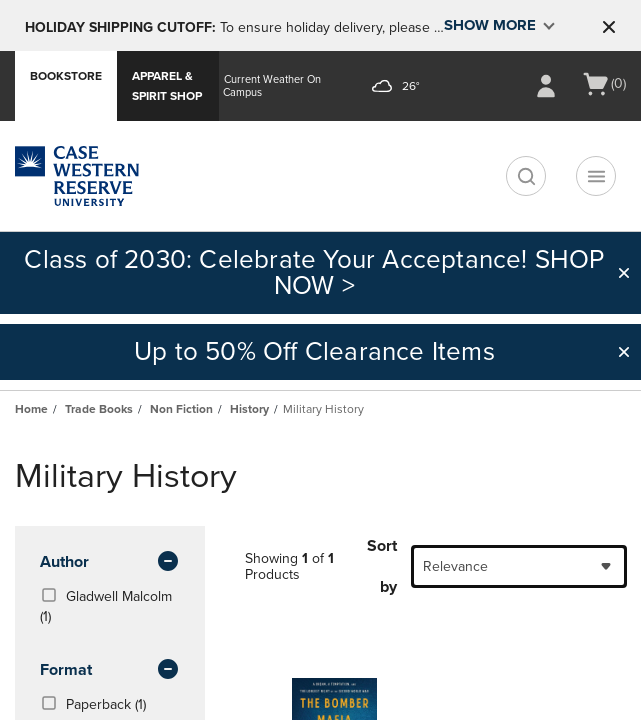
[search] (526, 176)
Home (31, 409)
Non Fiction (181, 409)
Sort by (382, 566)
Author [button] (110, 563)
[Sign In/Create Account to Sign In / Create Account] (546, 86)
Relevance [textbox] (455, 566)
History (249, 409)
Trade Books (99, 409)
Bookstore (66, 76)
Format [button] (110, 671)
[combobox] (519, 566)
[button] (609, 27)
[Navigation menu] (596, 176)
